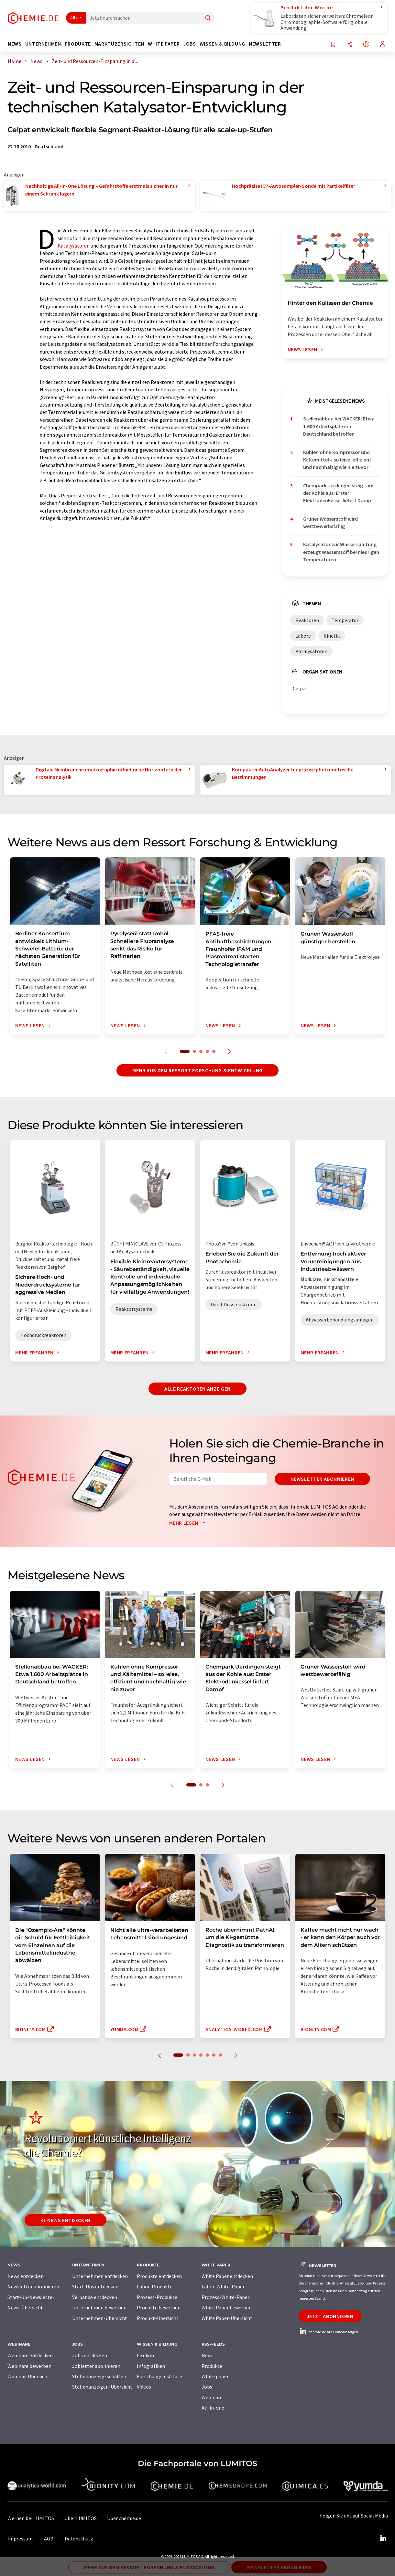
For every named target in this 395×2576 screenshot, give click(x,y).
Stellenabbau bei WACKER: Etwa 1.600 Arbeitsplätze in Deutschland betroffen (339, 426)
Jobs (207, 2386)
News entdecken (25, 2276)
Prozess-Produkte (157, 2297)
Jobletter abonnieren (96, 2366)
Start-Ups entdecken (95, 2286)
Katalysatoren (74, 245)
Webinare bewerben (29, 2366)
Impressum (20, 2538)
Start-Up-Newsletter (30, 2297)
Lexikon (145, 2355)
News (208, 2355)
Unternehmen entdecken (100, 2276)
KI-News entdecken (65, 2220)
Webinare (212, 2397)
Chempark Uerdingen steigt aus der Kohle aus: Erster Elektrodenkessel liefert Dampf (338, 493)
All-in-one (213, 2407)
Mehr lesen (189, 1523)
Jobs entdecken (89, 2355)
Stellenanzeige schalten (99, 2376)
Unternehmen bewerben (99, 2307)
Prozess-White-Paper (225, 2297)
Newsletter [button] (265, 44)
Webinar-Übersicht (28, 2376)
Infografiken (151, 2366)
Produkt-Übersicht (158, 2318)
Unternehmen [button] (43, 44)
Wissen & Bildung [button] (222, 44)
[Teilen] (349, 44)
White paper (215, 2376)
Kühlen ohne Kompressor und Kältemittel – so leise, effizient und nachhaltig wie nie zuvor (337, 460)
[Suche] (208, 18)
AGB (48, 2538)
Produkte (212, 2366)
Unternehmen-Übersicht (99, 2318)
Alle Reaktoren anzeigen (197, 1388)
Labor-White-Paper (223, 2286)
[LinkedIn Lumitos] (383, 2538)
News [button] (15, 44)
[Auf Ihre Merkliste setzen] (333, 44)
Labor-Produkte (154, 2286)
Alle (74, 18)
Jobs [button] (189, 44)
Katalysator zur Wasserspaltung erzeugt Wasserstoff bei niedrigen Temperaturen (341, 552)
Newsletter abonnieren (322, 1479)
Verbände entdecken (94, 2297)
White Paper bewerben (227, 2307)
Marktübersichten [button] (119, 44)
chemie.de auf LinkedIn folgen (328, 2331)
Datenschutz (79, 2538)
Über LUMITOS (80, 2518)
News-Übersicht (25, 2307)
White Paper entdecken (227, 2276)
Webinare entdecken (30, 2355)
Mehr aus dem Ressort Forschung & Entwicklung (197, 1070)
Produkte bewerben (159, 2307)
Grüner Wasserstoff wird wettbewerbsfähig (330, 522)
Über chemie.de (124, 2518)
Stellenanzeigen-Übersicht (102, 2386)
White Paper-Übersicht (227, 2318)
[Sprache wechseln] (366, 44)
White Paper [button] (164, 44)
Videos (144, 2386)
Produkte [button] (78, 44)
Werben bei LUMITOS (30, 2518)
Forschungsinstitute (159, 2376)
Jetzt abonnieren (330, 2316)
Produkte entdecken (159, 2276)
